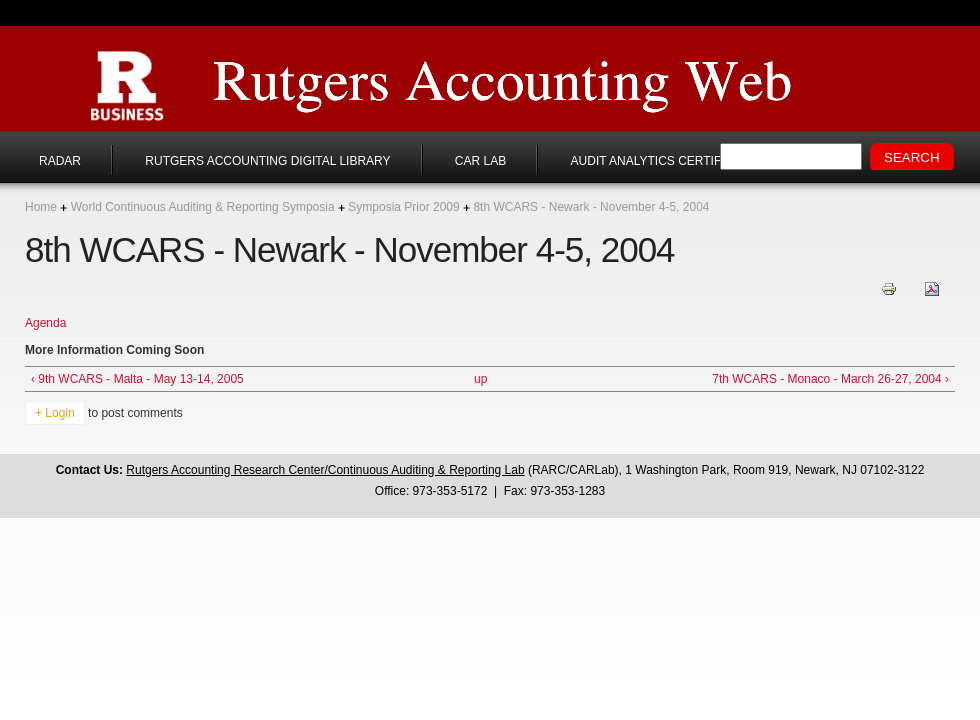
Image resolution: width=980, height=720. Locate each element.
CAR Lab (480, 161)
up (480, 379)
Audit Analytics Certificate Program (696, 161)
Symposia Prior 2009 (403, 207)
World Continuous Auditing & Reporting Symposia (203, 207)
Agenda (45, 323)
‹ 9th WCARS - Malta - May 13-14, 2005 (137, 379)
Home (41, 207)
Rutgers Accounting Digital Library (267, 161)
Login (59, 413)
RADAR (60, 161)
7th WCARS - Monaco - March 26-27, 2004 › (830, 379)
